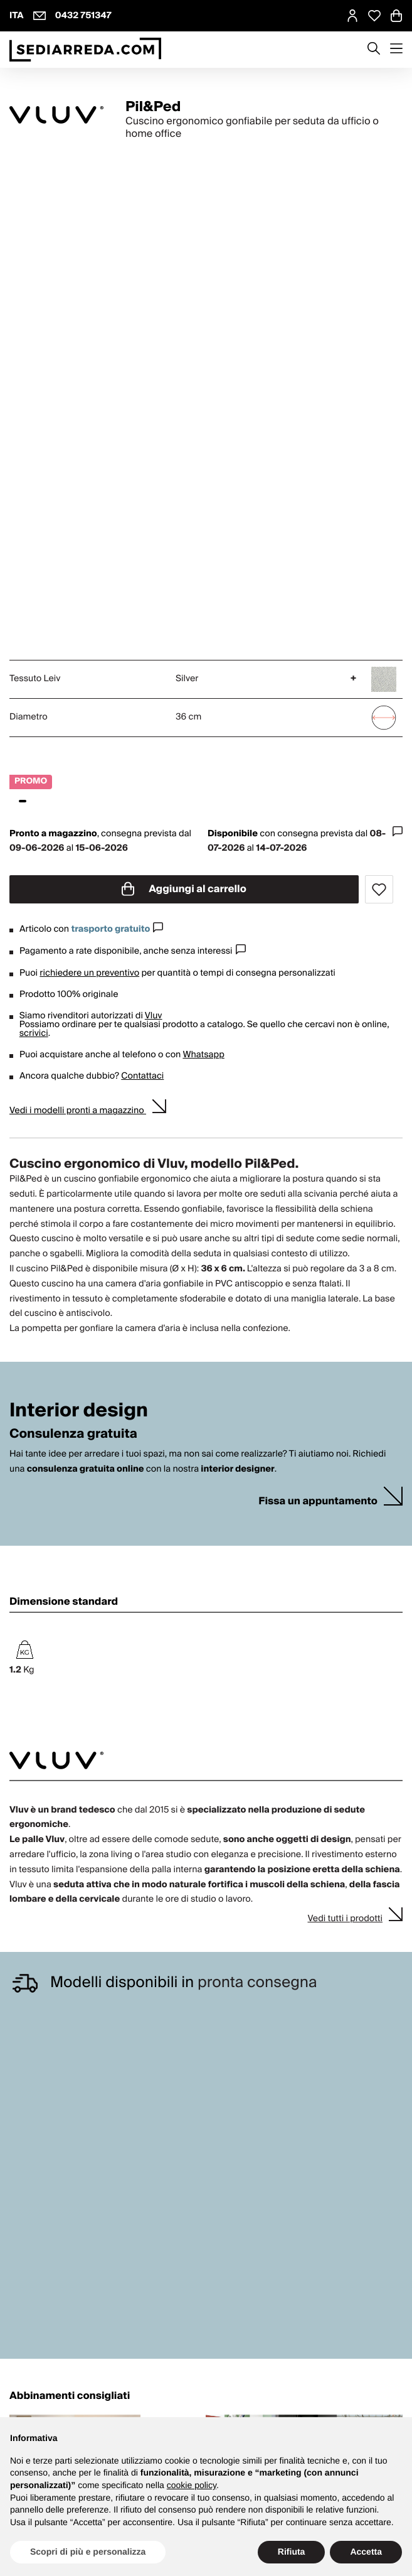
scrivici (33, 1033)
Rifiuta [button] (291, 2551)
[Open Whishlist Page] (374, 15)
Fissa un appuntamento (318, 1501)
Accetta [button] (366, 2551)
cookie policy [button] (191, 2485)
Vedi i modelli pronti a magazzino (77, 1110)
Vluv (153, 1015)
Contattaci (142, 1076)
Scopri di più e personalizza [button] (87, 2551)
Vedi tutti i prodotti (345, 1918)
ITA (16, 16)
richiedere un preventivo (89, 973)
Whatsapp (203, 1054)
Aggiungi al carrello (184, 889)
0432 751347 (83, 15)
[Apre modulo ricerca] (373, 49)
